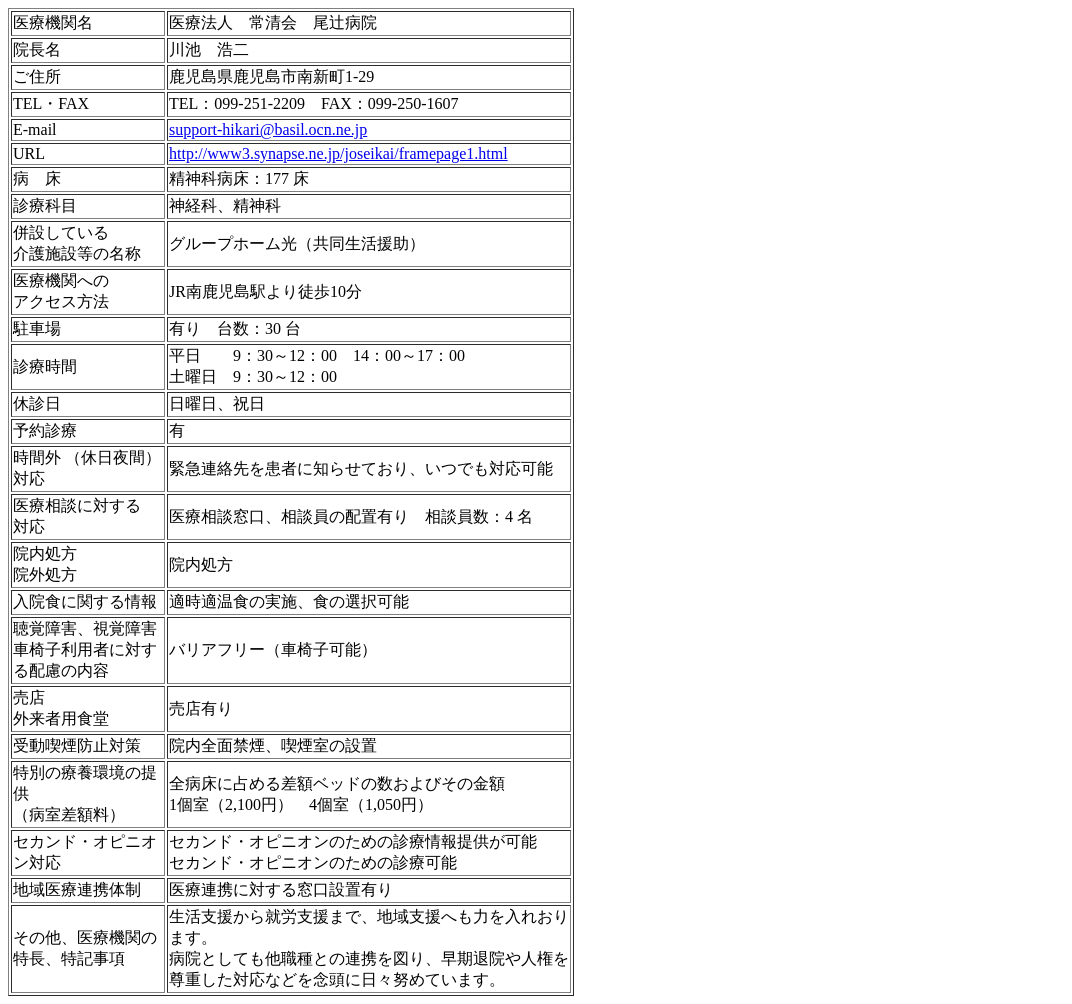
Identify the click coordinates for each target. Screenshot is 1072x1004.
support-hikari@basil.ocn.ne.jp (268, 129)
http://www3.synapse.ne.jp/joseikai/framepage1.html (338, 153)
